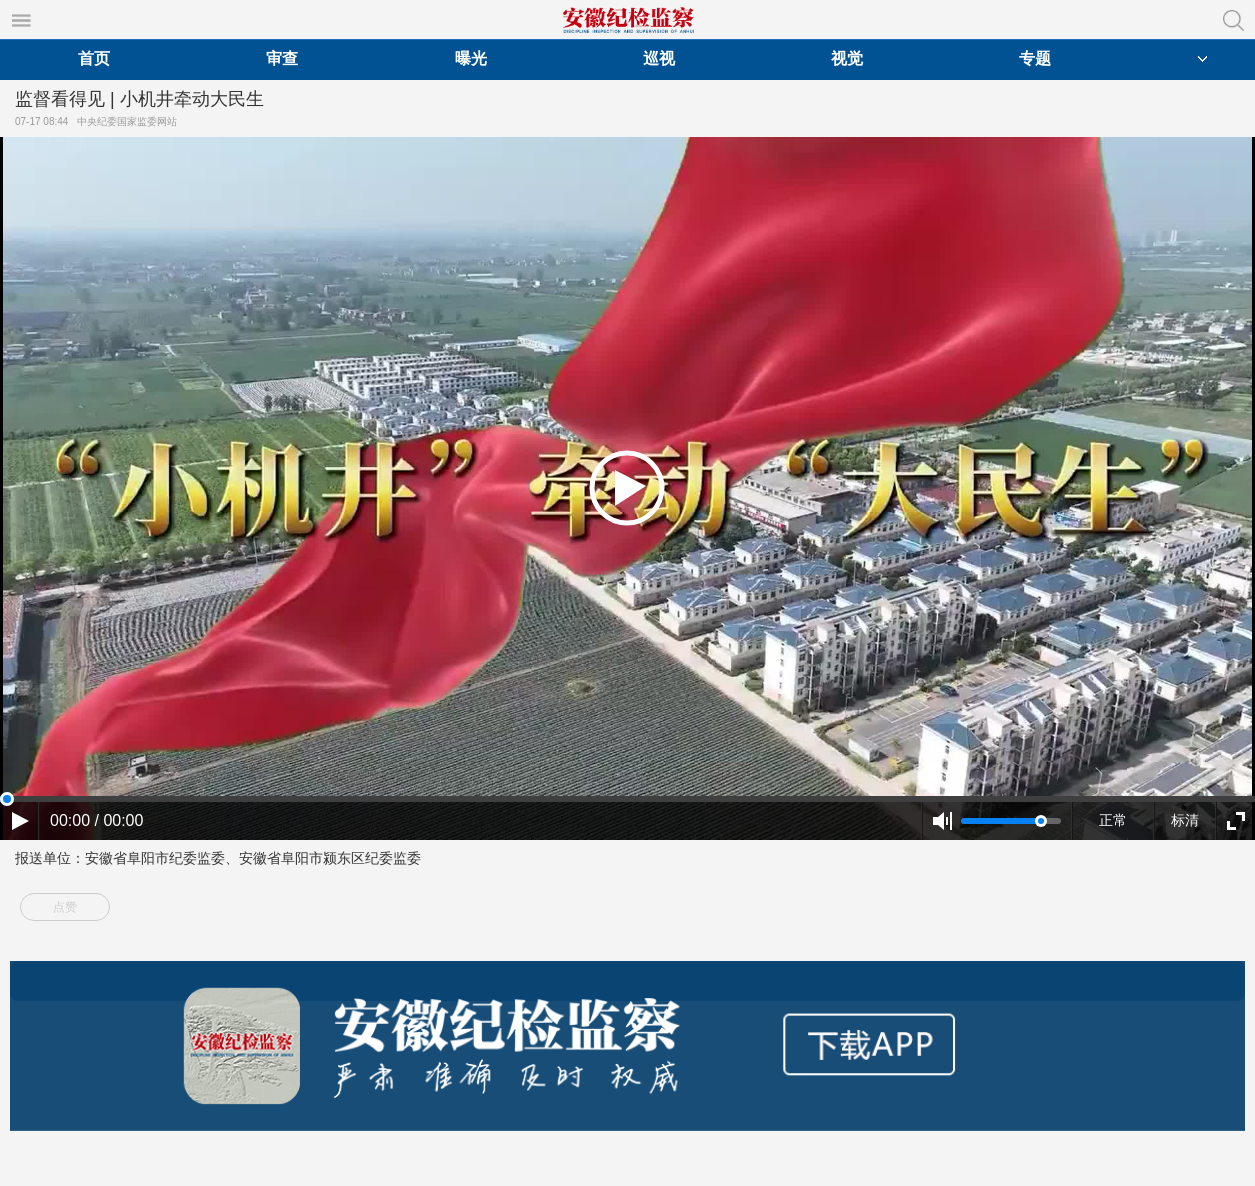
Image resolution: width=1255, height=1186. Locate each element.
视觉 (847, 58)
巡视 (659, 58)
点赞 (65, 907)
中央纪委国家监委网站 (130, 121)
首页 (94, 58)
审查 (282, 58)
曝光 (471, 58)
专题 (1035, 58)
